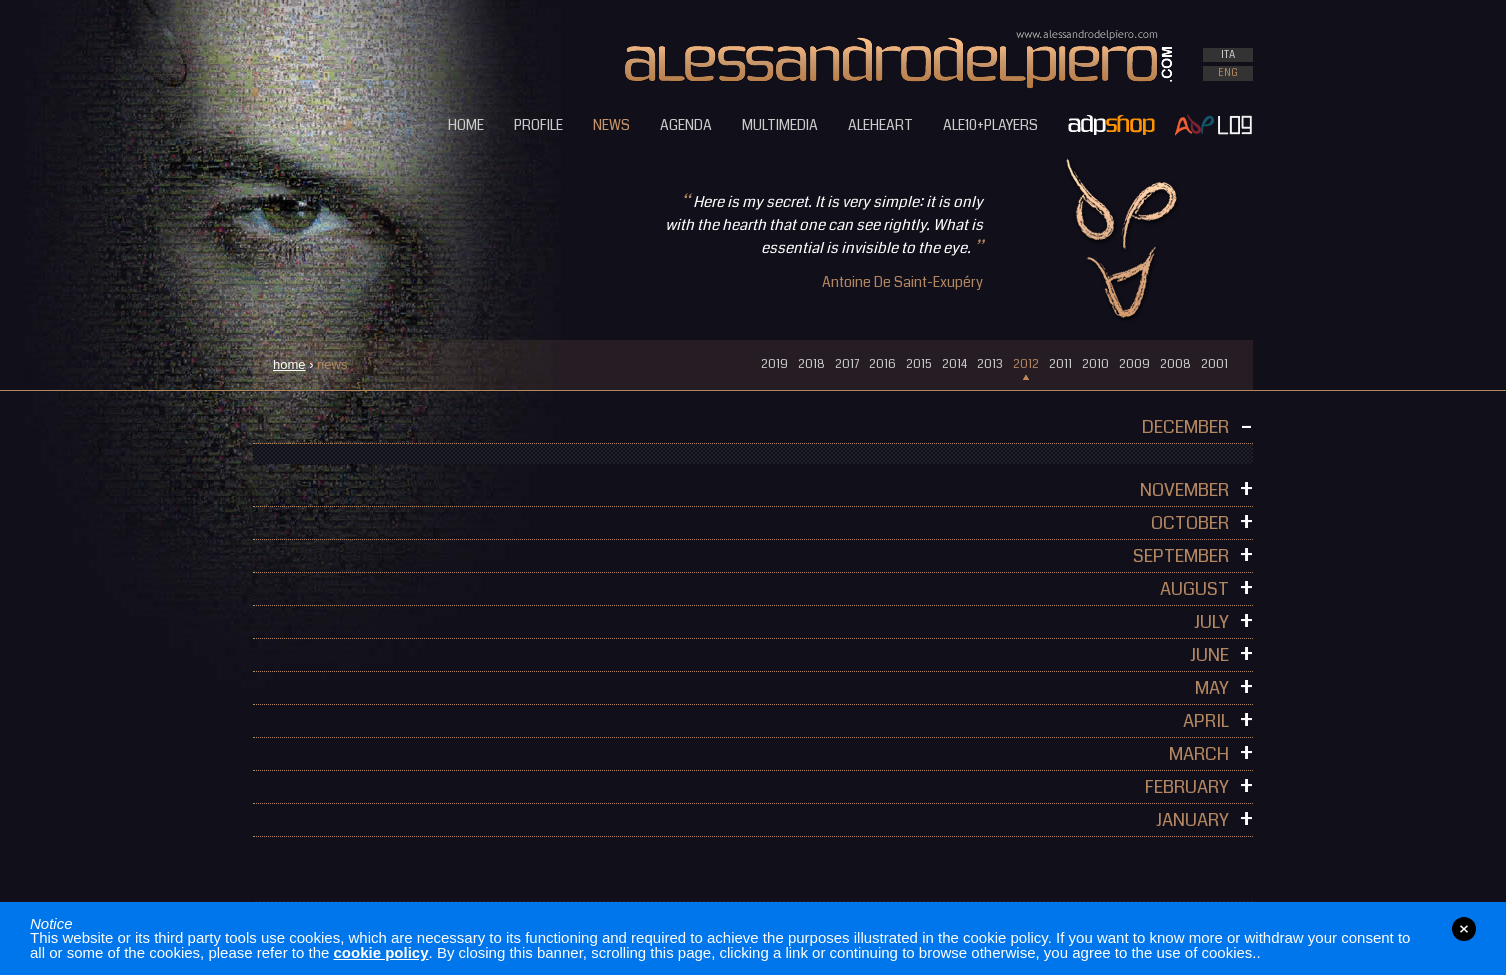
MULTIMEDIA (780, 125)
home (289, 364)
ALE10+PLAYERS (990, 125)
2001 (1214, 364)
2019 (774, 364)
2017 (847, 364)
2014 (954, 364)
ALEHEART (880, 125)
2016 (882, 364)
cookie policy (381, 952)
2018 (811, 364)
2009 (1134, 364)
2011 (1060, 364)
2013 (990, 364)
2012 (1026, 364)
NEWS (611, 125)
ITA (1228, 55)
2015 (919, 364)
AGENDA (686, 125)
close (1464, 929)
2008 (1175, 364)
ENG (1228, 73)
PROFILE (538, 125)
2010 (1095, 364)
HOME (466, 125)
